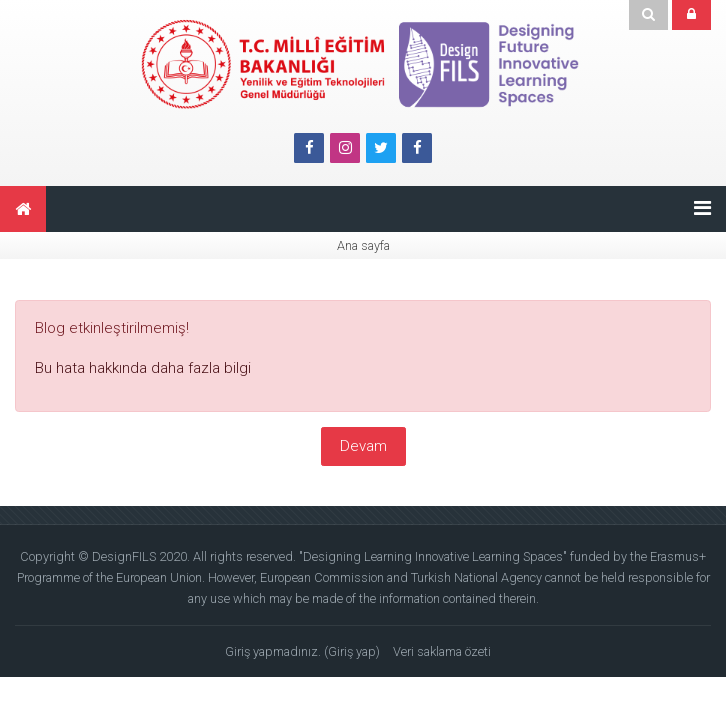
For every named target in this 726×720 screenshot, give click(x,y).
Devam (363, 446)
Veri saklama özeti (442, 651)
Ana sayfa (363, 245)
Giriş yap (352, 651)
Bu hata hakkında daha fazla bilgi (143, 368)
